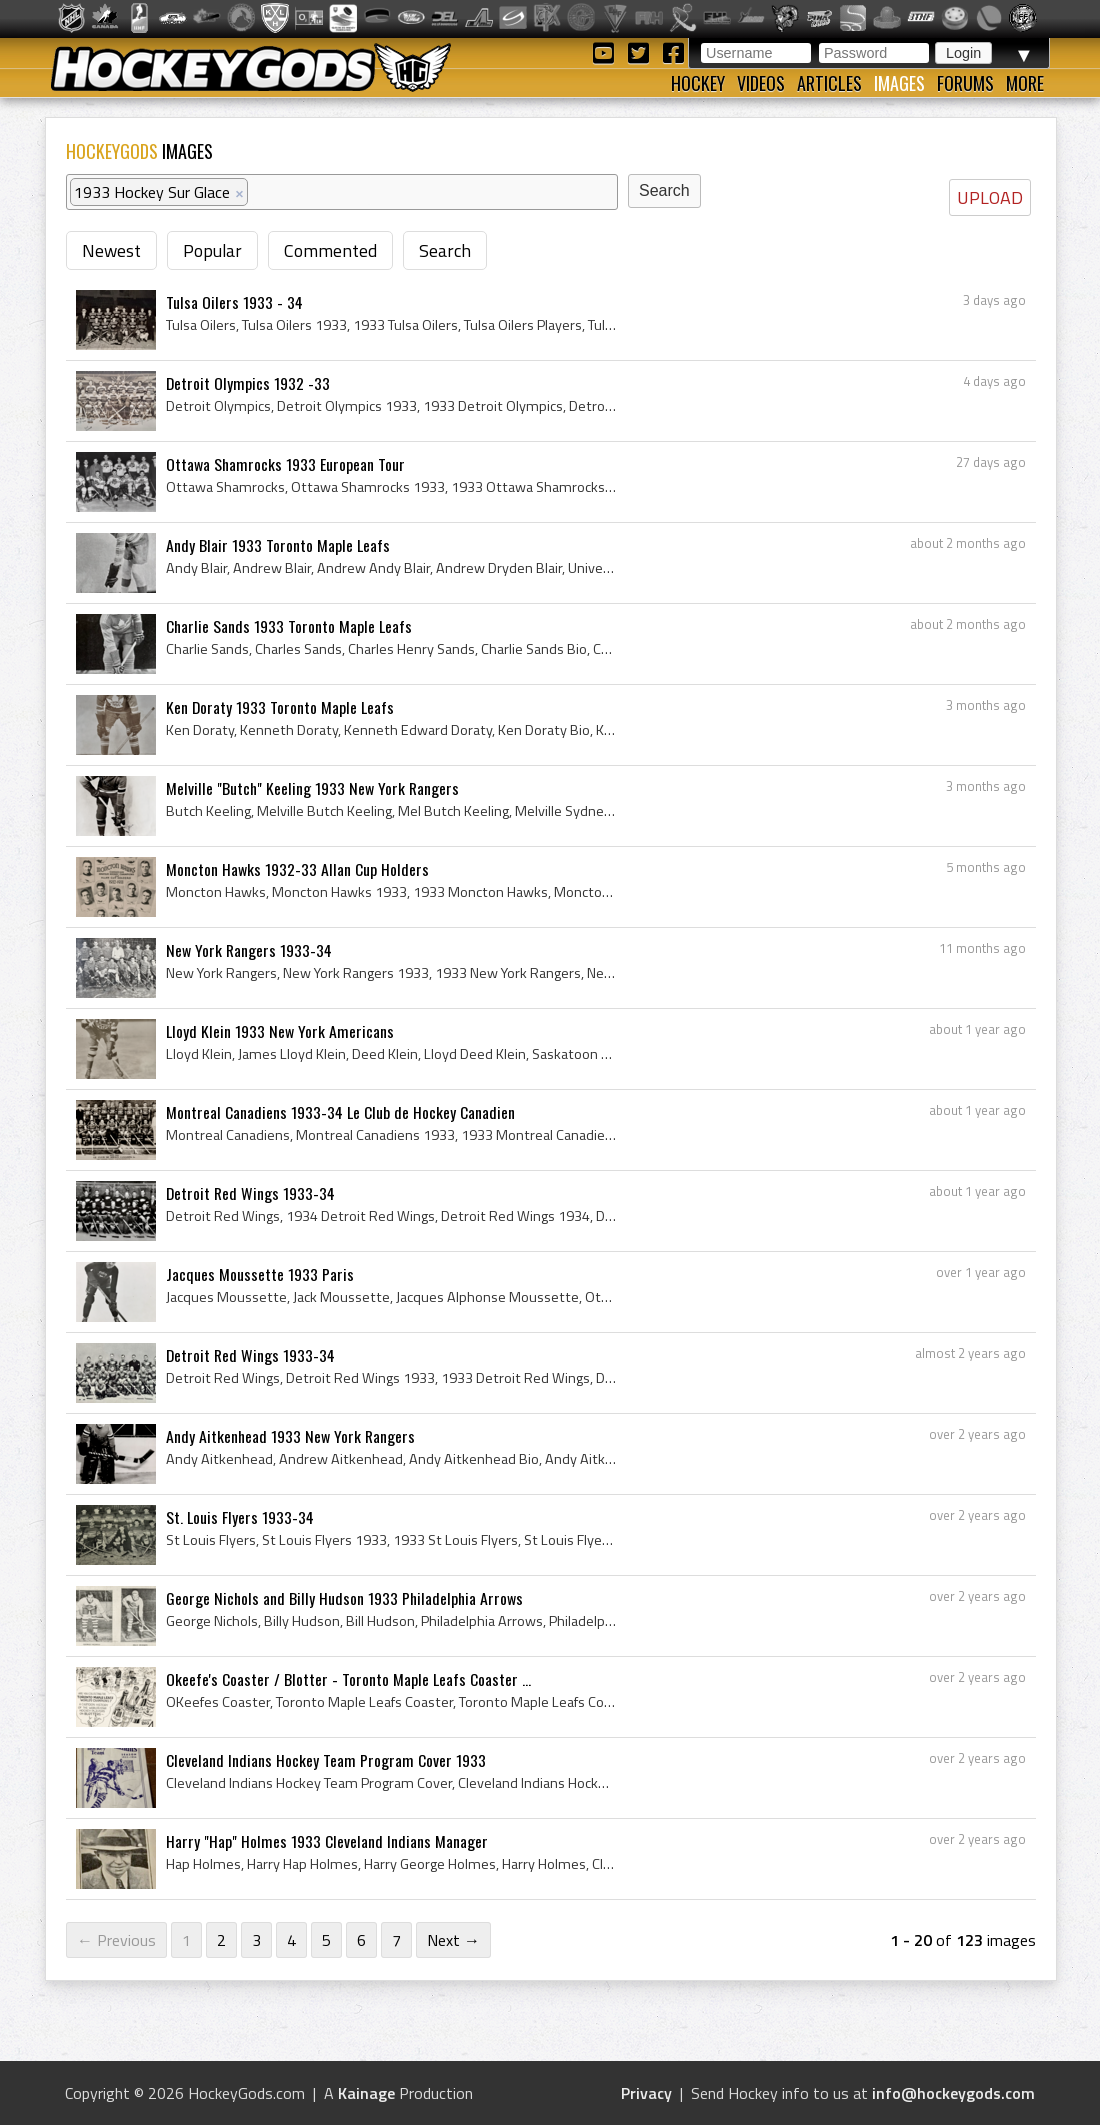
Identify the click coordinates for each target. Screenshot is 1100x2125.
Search (445, 250)
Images (899, 83)
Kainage (366, 2093)
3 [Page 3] (256, 1940)
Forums (965, 83)
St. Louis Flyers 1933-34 (240, 1517)
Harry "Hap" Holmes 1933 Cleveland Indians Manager (327, 1841)
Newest (111, 250)
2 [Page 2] (221, 1940)
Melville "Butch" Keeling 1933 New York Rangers (312, 788)
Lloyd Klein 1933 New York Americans (280, 1031)
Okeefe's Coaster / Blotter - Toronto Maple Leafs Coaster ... (348, 1679)
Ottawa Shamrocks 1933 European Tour (285, 464)
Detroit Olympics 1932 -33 (248, 383)
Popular (212, 250)
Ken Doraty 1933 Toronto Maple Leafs (280, 707)
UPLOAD (990, 197)
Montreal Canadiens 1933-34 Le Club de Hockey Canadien (340, 1112)
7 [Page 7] (396, 1940)
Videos (761, 83)
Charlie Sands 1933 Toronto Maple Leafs (289, 626)
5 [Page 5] (326, 1940)
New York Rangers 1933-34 (249, 950)
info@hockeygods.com (953, 2093)
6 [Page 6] (361, 1940)
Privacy (646, 2093)
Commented (330, 250)
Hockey (698, 83)
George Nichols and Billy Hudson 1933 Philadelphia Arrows (344, 1598)
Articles (829, 83)
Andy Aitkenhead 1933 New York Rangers (290, 1436)
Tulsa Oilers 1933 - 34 (234, 302)
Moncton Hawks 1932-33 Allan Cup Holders (297, 869)
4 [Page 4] (291, 1940)
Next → (453, 1940)
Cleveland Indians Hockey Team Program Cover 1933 (326, 1760)
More (1025, 83)
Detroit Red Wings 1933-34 (250, 1193)
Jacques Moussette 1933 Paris (260, 1274)
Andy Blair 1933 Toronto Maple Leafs (278, 545)
